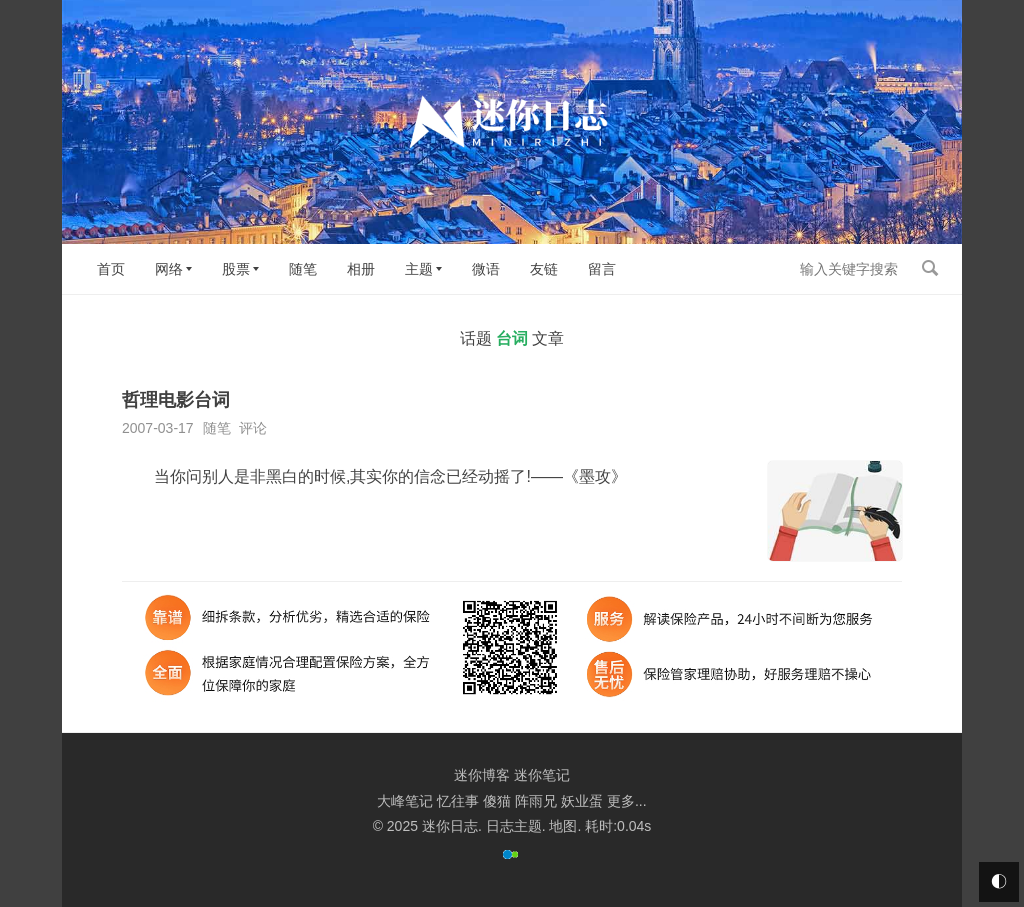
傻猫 (497, 801)
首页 (111, 269)
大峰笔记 (405, 801)
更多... (627, 801)
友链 (544, 269)
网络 (169, 269)
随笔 (303, 269)
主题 (419, 269)
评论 (253, 428)
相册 (361, 269)
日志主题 (514, 826)
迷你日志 (450, 826)
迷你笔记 (542, 775)
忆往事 (458, 801)
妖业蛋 (582, 801)
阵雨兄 (536, 801)
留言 (602, 269)
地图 (563, 826)
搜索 (930, 268)
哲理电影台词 (176, 400)
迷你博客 (482, 775)
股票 (236, 269)
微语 (486, 269)
